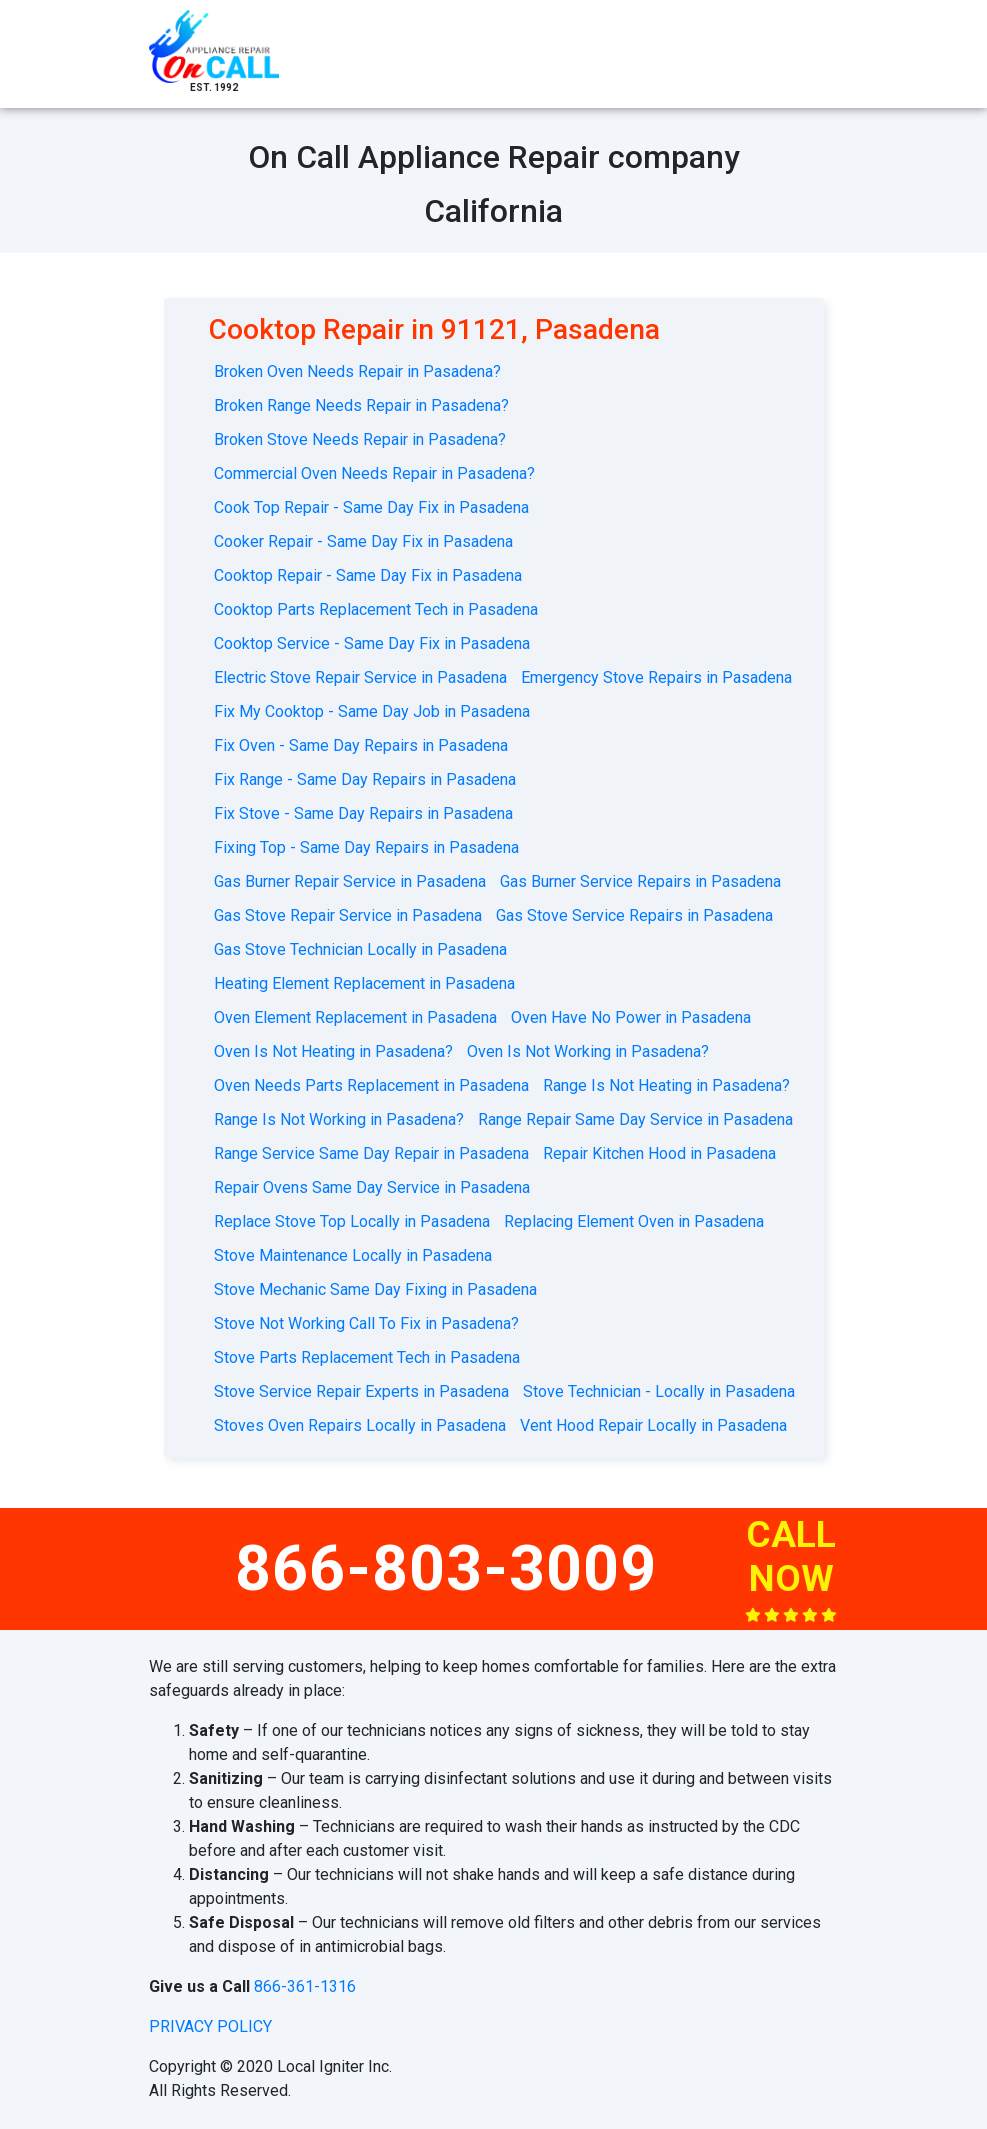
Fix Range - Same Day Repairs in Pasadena (365, 779)
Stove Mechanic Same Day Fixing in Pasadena (375, 1289)
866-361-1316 (305, 1986)
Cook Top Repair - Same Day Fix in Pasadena (371, 507)
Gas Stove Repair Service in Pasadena (348, 915)
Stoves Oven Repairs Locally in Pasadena (360, 1425)
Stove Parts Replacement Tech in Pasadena (367, 1357)
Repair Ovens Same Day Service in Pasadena (372, 1187)
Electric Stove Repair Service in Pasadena (360, 677)
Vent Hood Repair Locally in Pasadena (653, 1425)
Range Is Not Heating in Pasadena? (666, 1085)
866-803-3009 (446, 1568)
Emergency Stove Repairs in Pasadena (656, 677)
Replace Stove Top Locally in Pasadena (352, 1221)
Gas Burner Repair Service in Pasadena (350, 881)
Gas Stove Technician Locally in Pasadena (360, 949)
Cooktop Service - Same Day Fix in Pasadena (372, 643)
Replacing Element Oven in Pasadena (634, 1221)
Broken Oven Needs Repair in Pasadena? (357, 371)
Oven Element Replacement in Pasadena (355, 1017)
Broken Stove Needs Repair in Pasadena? (360, 439)
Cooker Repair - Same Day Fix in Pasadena (363, 541)
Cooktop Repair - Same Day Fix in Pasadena (368, 575)
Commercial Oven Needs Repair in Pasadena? (374, 473)
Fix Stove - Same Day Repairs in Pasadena (363, 813)
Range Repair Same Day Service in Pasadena (635, 1119)
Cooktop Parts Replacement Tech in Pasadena (376, 609)
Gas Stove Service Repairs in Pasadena (634, 915)
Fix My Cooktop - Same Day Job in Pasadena (372, 711)
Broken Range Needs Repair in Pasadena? (361, 405)
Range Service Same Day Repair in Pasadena (371, 1153)
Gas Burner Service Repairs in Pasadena (640, 881)
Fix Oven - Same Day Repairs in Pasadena (361, 745)
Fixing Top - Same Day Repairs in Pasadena (366, 847)
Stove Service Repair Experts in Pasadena (361, 1391)
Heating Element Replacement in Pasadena (364, 983)
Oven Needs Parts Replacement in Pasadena (371, 1085)
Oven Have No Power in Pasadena (631, 1017)
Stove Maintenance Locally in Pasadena (353, 1255)
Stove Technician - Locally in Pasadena (659, 1391)
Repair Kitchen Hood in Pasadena (659, 1153)
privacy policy (210, 2026)
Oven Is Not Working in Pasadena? (588, 1051)
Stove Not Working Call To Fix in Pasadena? (366, 1323)
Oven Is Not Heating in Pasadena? (333, 1051)
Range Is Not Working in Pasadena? (339, 1119)
